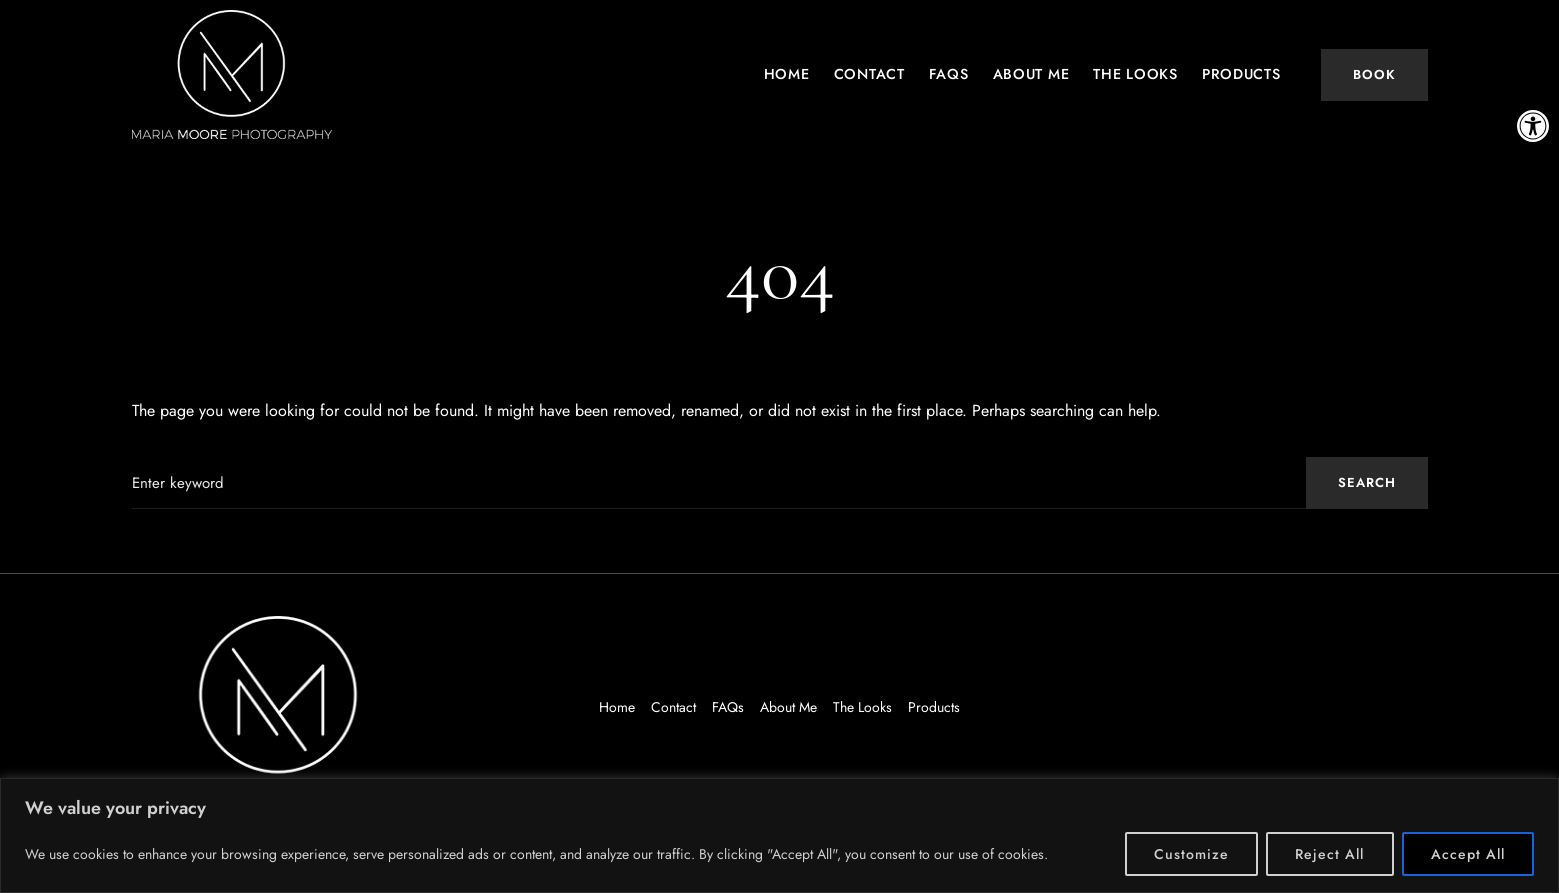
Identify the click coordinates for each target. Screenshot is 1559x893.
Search (1367, 482)
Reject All (1330, 854)
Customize (1191, 854)
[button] (1533, 126)
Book (1374, 74)
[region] (779, 835)
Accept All (1468, 854)
